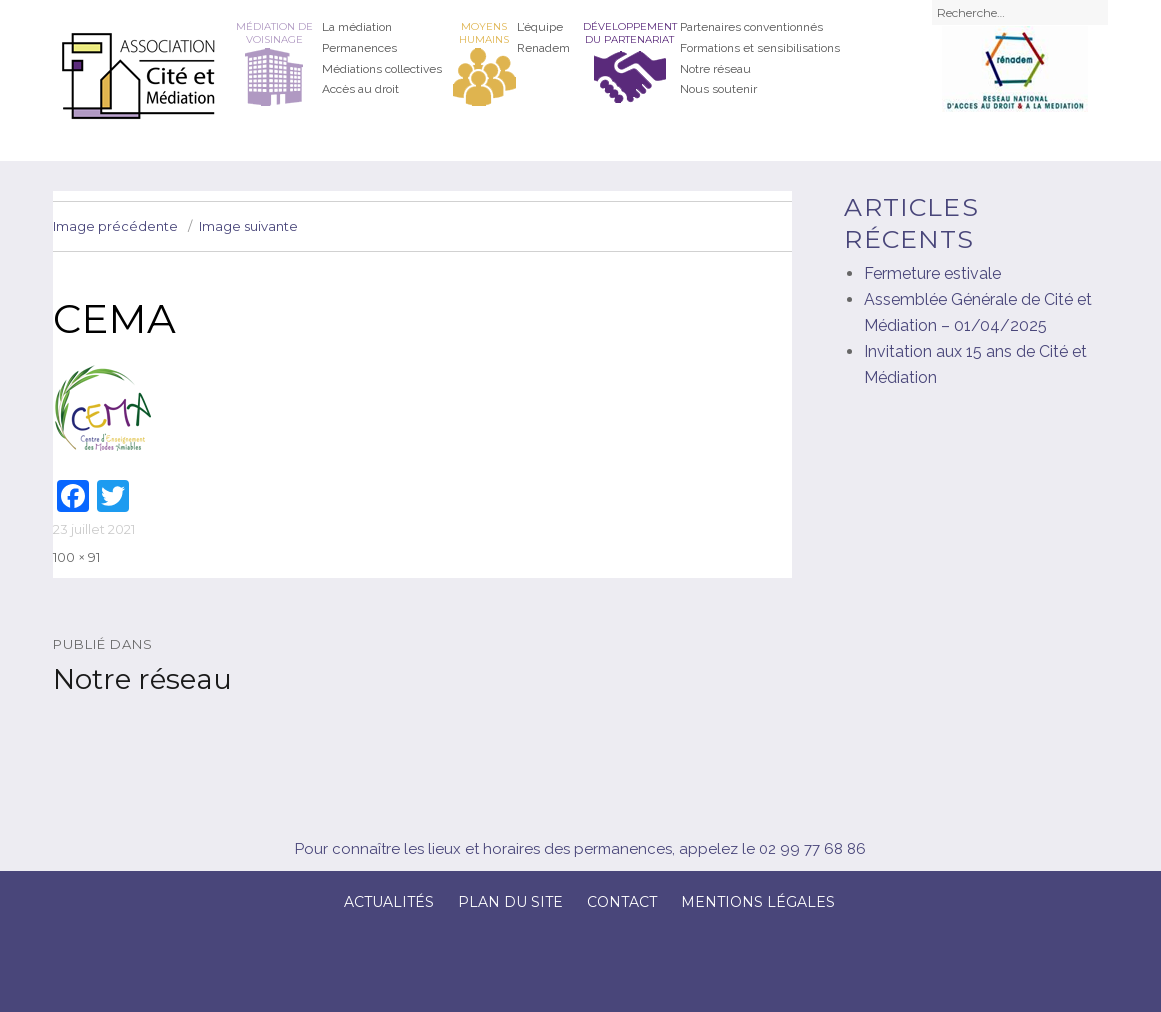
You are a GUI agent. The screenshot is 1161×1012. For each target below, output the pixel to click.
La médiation (357, 27)
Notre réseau (715, 69)
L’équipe (540, 27)
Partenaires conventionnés (751, 27)
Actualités (389, 902)
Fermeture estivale (932, 273)
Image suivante (248, 226)
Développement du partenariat (630, 33)
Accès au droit (360, 89)
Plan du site (510, 902)
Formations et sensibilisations (760, 48)
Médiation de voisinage (274, 33)
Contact (622, 902)
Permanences (359, 48)
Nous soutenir (718, 89)
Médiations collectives (382, 69)
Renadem (543, 48)
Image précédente (115, 226)
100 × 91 (76, 557)
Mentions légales (758, 902)
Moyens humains (484, 33)
